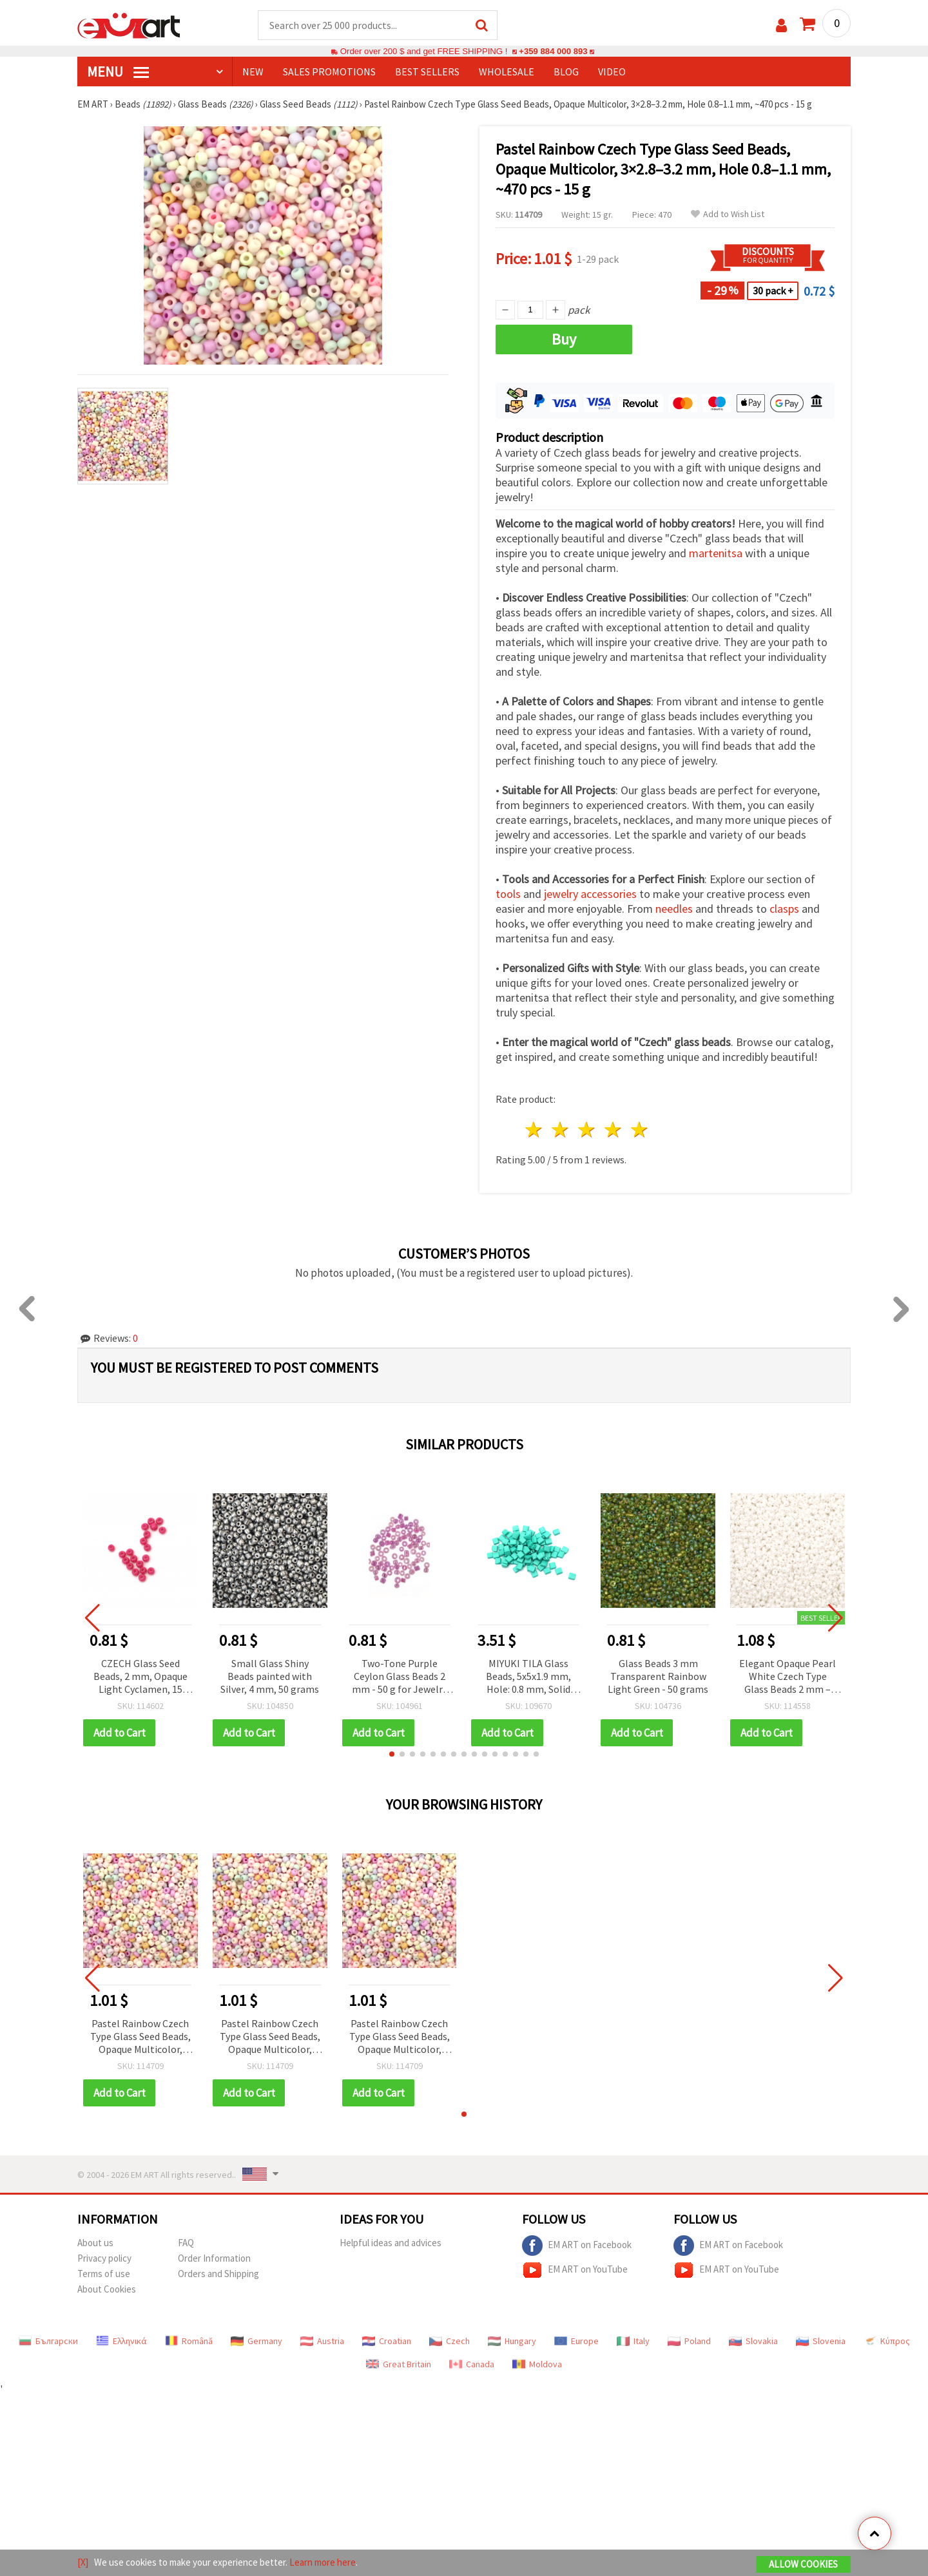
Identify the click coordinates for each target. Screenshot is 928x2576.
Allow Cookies (803, 2564)
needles (674, 908)
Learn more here (322, 2562)
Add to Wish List (727, 214)
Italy (633, 2341)
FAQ (186, 2243)
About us (95, 2243)
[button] (391, 1754)
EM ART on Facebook (577, 2245)
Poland (689, 2341)
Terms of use (103, 2273)
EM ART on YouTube (575, 2270)
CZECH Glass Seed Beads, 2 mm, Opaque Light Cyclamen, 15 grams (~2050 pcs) (140, 1677)
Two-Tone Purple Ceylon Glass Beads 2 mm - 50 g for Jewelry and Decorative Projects (399, 1677)
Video (612, 71)
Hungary (512, 2341)
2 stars (561, 1129)
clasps (784, 908)
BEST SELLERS (427, 71)
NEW (253, 71)
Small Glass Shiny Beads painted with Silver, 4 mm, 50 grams (269, 1676)
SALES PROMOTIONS (329, 71)
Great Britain (398, 2364)
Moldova (537, 2364)
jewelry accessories (590, 893)
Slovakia (753, 2341)
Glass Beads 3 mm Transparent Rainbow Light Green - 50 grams (658, 1676)
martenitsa (715, 553)
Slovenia (821, 2341)
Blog (566, 71)
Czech (449, 2341)
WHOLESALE (506, 71)
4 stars (613, 1129)
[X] (82, 2562)
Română (189, 2340)
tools (508, 893)
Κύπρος (887, 2340)
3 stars (587, 1129)
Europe (576, 2340)
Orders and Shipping (218, 2273)
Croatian (386, 2341)
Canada (471, 2364)
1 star (534, 1129)
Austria (322, 2341)
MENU (118, 71)
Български (48, 2340)
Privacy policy (104, 2258)
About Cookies (106, 2289)
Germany (256, 2341)
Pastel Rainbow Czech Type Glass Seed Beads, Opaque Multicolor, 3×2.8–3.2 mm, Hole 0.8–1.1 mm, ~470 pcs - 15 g (140, 2037)
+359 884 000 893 (553, 51)
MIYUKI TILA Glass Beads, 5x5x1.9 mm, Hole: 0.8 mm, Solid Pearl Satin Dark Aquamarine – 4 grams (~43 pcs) (528, 1677)
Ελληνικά (121, 2340)
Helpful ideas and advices (390, 2243)
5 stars (639, 1129)
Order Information (214, 2258)
